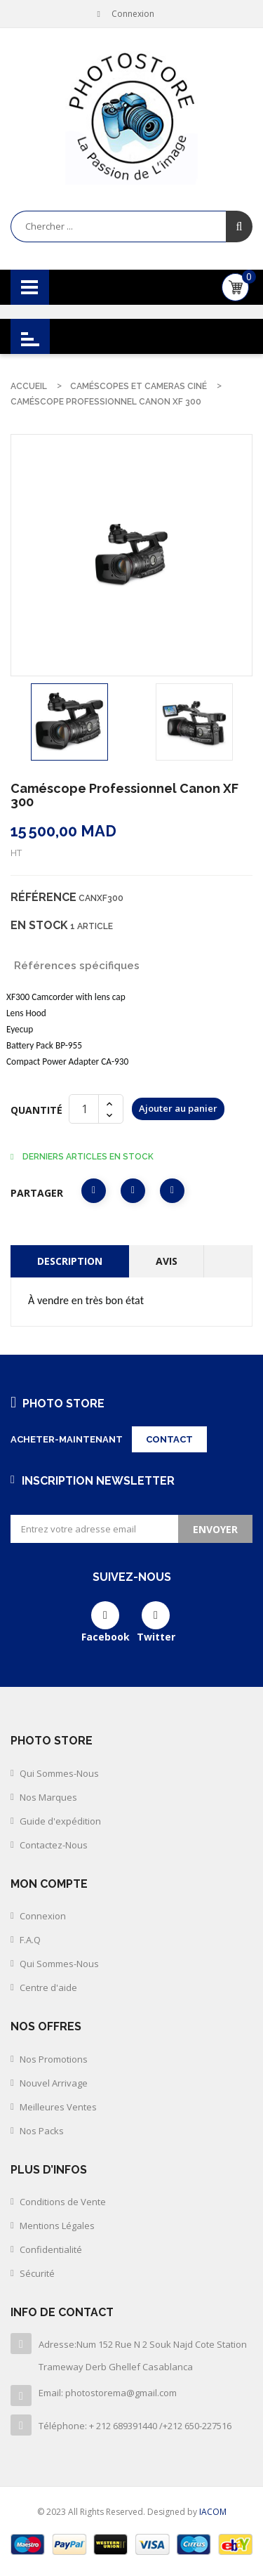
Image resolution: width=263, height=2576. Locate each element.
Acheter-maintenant (67, 1439)
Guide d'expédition (60, 1821)
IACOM (213, 2512)
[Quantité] (84, 1109)
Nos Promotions (54, 2059)
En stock (39, 925)
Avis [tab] (166, 1261)
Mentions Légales (57, 2225)
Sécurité (37, 2273)
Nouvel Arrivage (54, 2083)
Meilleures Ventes (58, 2107)
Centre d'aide (48, 1987)
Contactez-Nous (54, 1845)
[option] (69, 722)
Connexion (43, 1916)
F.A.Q (30, 1939)
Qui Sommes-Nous (59, 1773)
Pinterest (172, 1190)
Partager (93, 1190)
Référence (43, 897)
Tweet (133, 1190)
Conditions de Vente (63, 2201)
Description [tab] (69, 1261)
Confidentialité (51, 2249)
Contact (169, 1439)
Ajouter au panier (178, 1108)
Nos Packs (42, 2130)
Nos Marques (48, 1797)
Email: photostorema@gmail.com (108, 2392)
